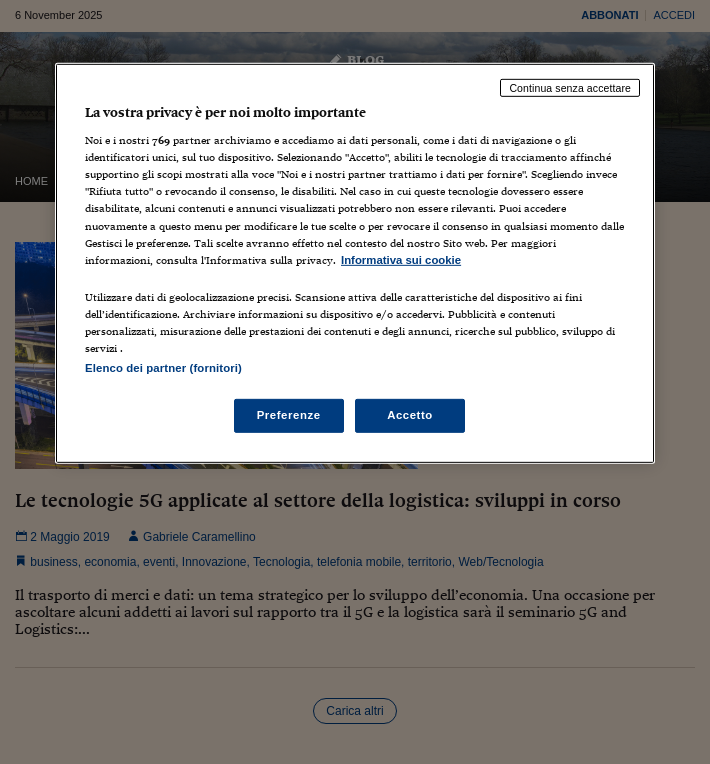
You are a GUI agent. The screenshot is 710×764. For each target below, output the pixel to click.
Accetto (410, 415)
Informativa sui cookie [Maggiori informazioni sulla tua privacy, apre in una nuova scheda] (401, 259)
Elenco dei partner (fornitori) (163, 368)
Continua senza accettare (570, 87)
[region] (355, 262)
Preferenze (289, 415)
